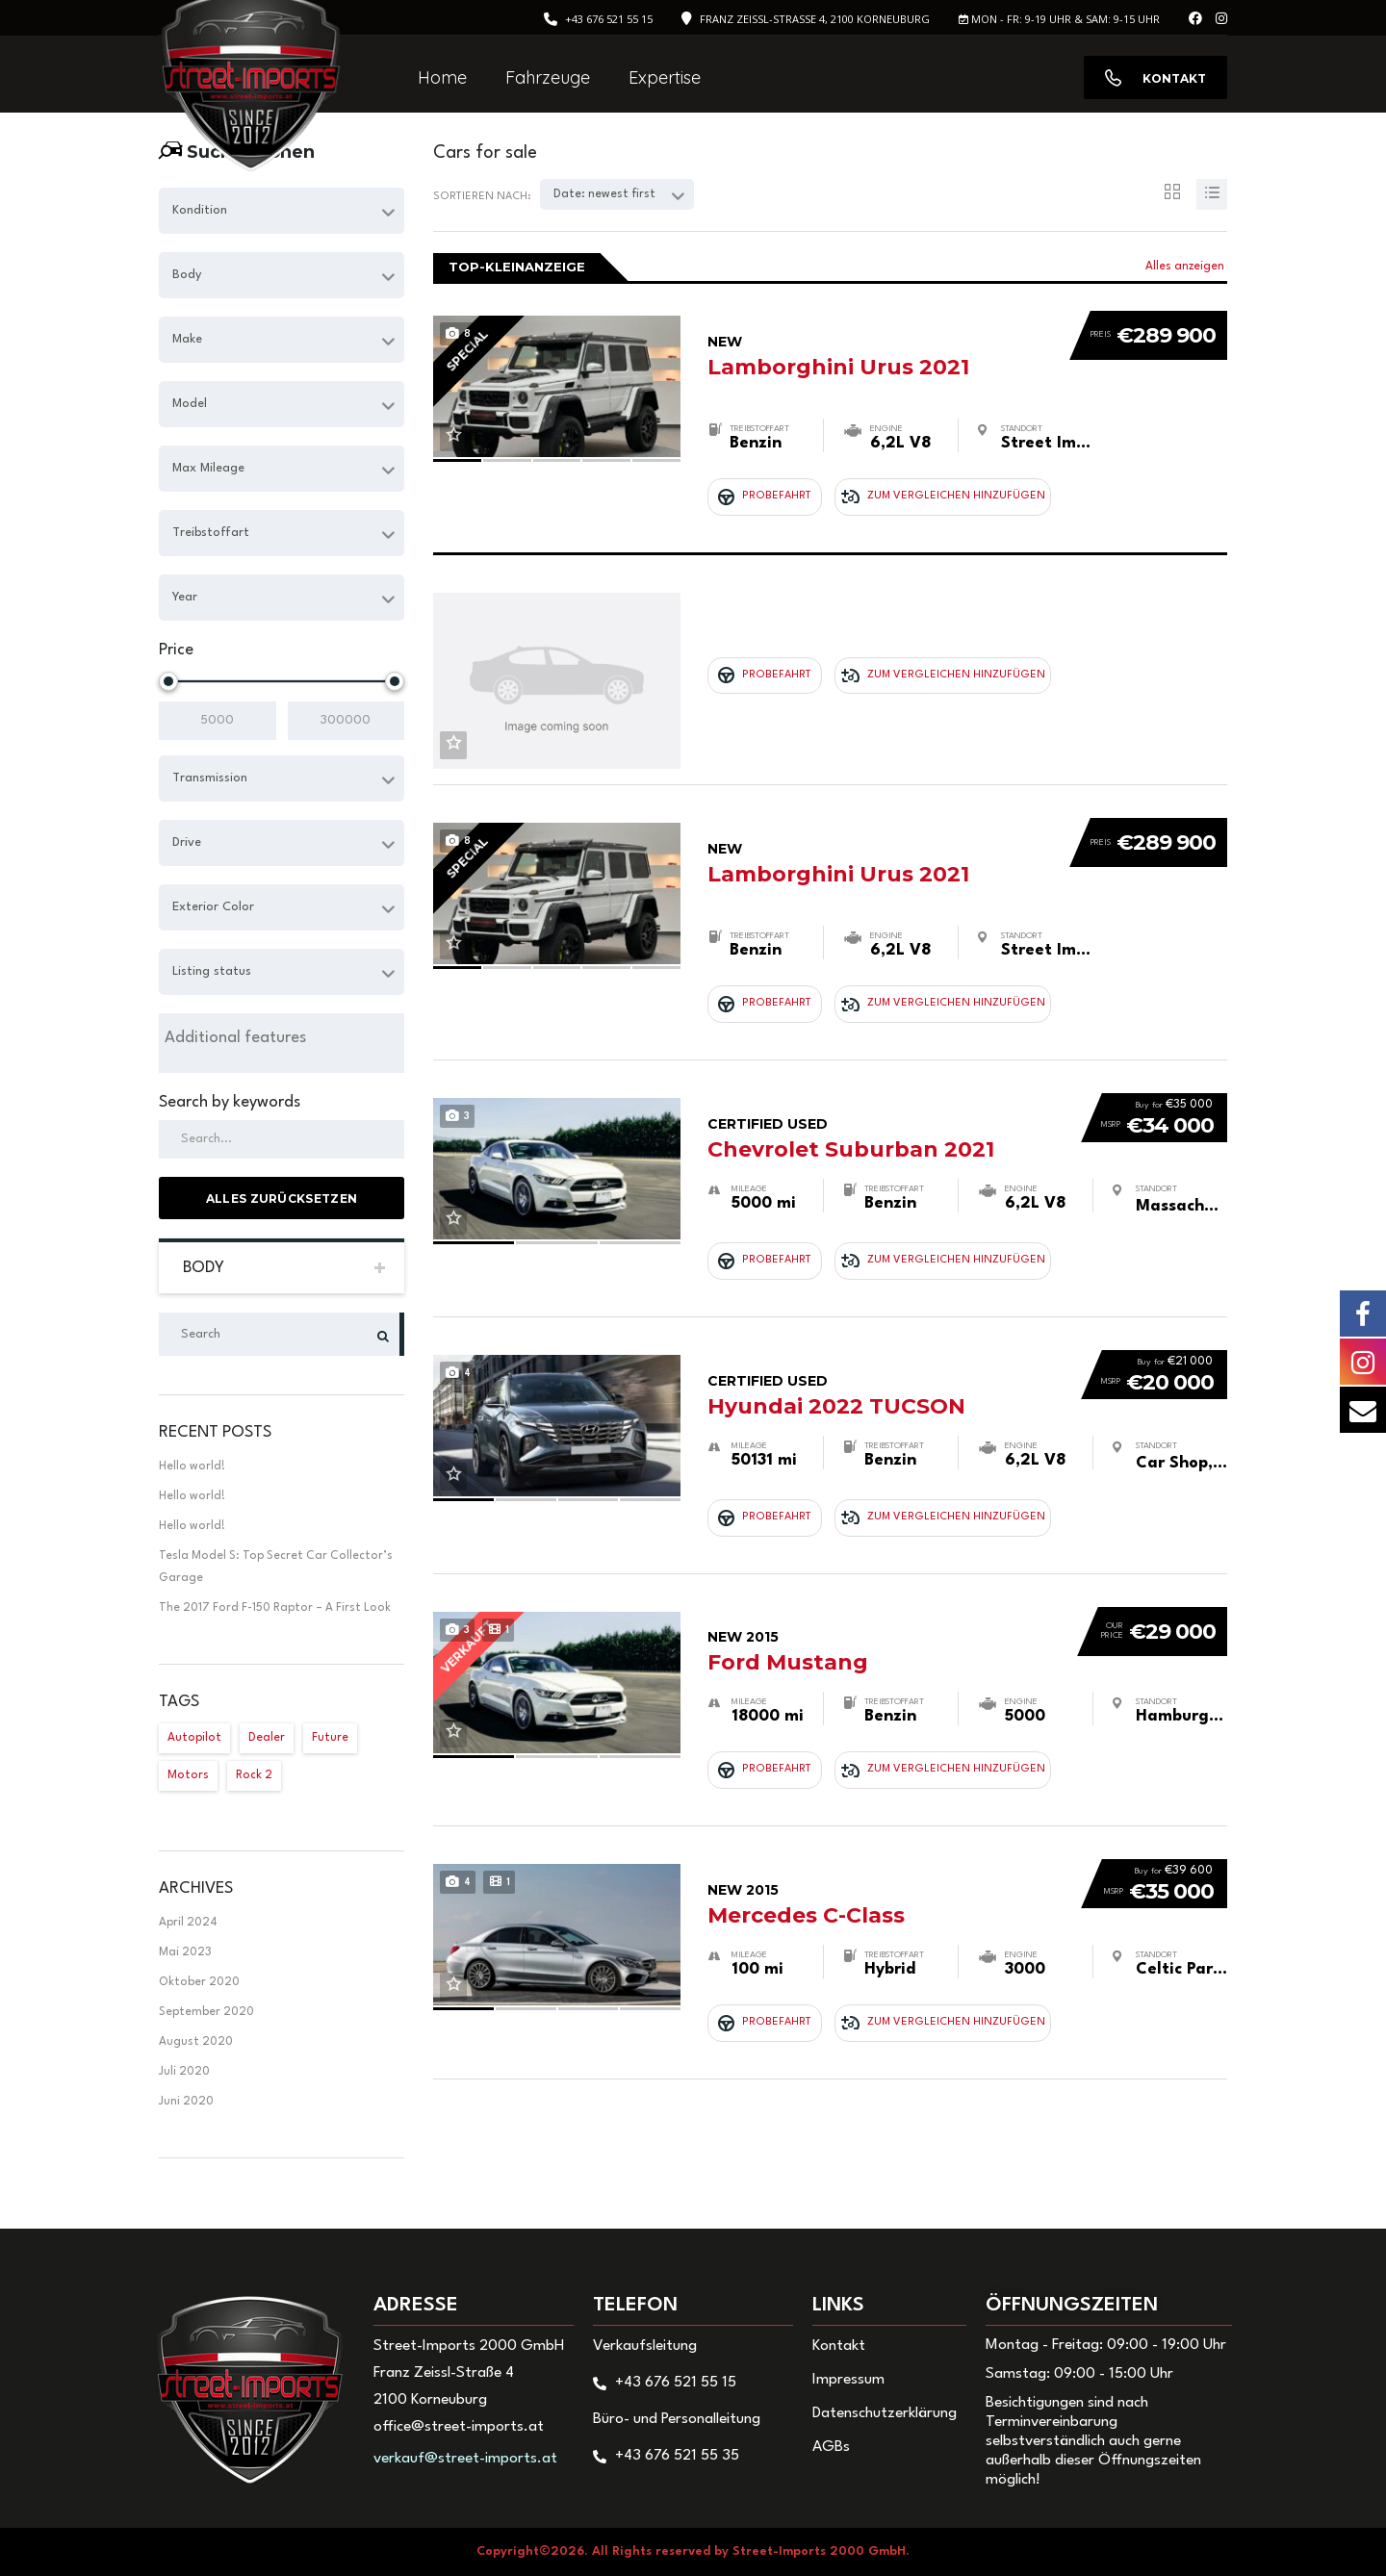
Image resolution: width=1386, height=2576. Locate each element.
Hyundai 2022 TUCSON (885, 1292)
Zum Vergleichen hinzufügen (910, 474)
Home (442, 77)
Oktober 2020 (199, 1982)
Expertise (665, 77)
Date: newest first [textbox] (604, 194)
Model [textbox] (189, 403)
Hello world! (192, 1466)
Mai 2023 (185, 1952)
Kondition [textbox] (199, 210)
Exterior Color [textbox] (213, 907)
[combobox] (281, 211)
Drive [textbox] (186, 842)
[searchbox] (281, 1038)
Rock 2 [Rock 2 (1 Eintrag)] (254, 1775)
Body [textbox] (186, 274)
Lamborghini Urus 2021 (879, 333)
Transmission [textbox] (209, 778)
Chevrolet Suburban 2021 (885, 1062)
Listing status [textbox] (211, 971)
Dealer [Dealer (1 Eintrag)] (266, 1738)
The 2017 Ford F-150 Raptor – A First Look (275, 1608)
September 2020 (206, 2012)
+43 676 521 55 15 (609, 19)
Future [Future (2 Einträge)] (330, 1738)
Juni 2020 (186, 2101)
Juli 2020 (184, 2072)
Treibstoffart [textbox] (210, 532)
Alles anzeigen (1184, 266)
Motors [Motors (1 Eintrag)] (188, 1775)
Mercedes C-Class (885, 1748)
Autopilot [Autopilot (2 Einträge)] (194, 1738)
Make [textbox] (187, 339)
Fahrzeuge (547, 77)
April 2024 (188, 1922)
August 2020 (196, 2042)
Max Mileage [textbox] (208, 468)
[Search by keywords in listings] (281, 1139)
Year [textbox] (184, 597)
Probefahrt (764, 474)
